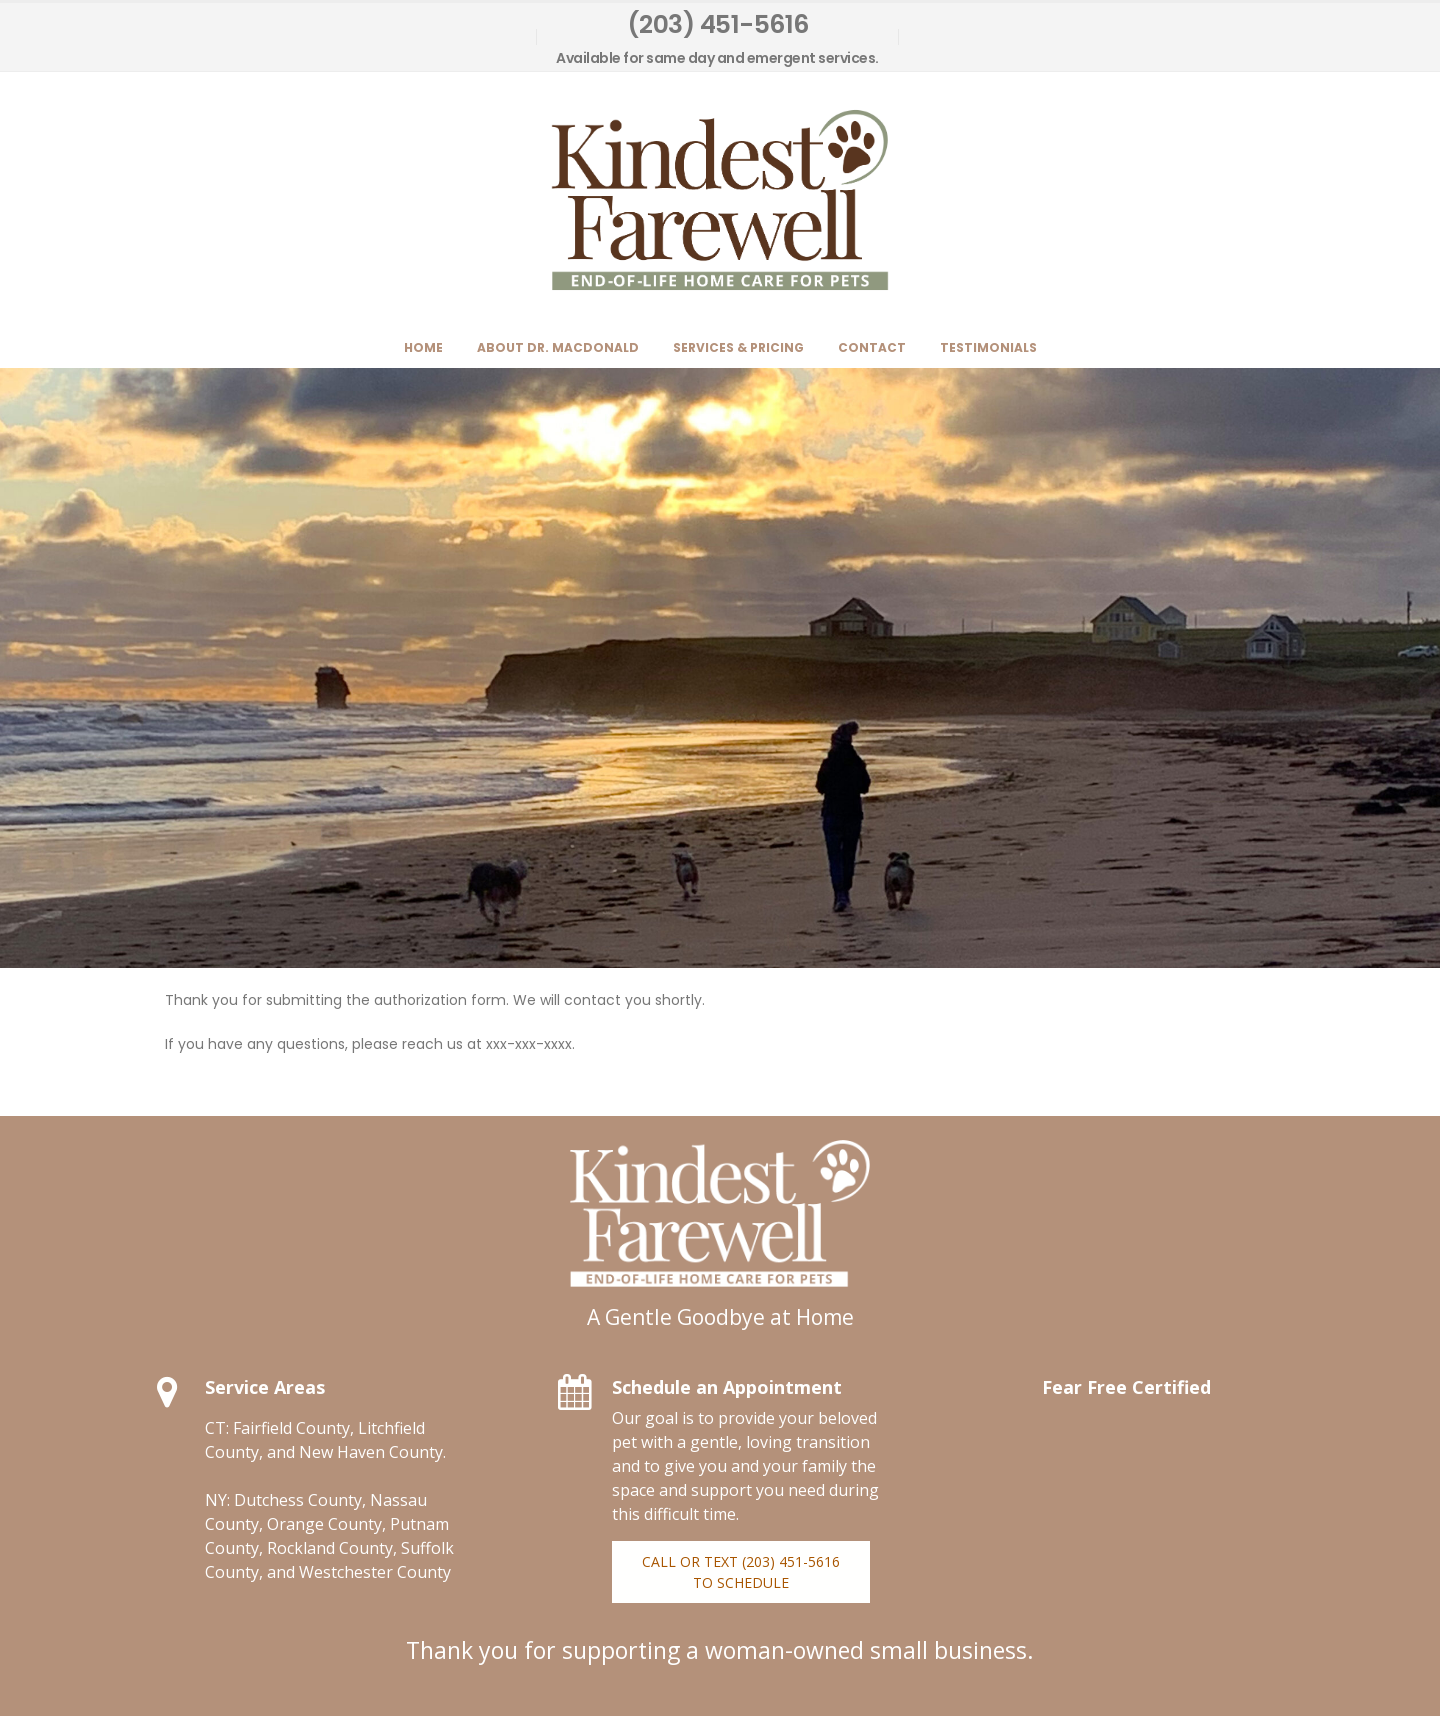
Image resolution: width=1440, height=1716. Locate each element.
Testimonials (988, 347)
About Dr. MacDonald (558, 347)
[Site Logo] (720, 200)
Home (423, 347)
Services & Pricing (738, 347)
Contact (872, 347)
